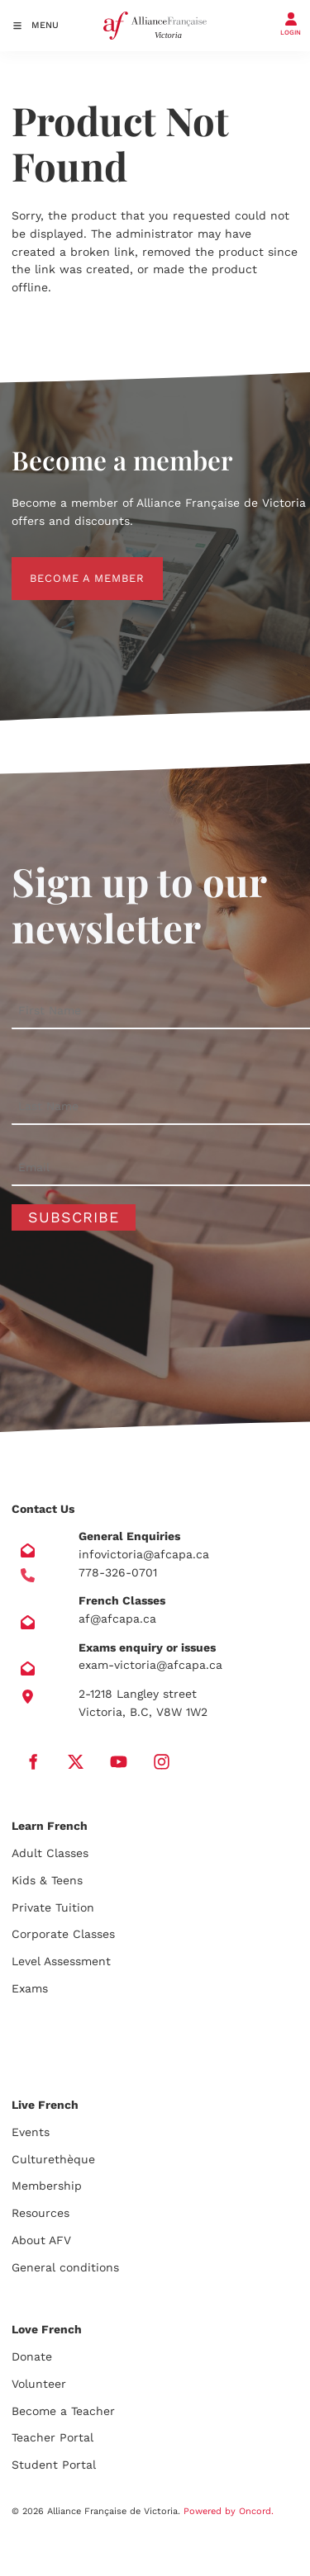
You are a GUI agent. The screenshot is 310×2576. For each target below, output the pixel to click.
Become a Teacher (63, 2411)
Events (31, 2132)
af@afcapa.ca (117, 1618)
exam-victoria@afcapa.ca (150, 1664)
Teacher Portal (52, 2437)
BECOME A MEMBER (69, 566)
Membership (47, 2185)
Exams (30, 1988)
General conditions (65, 2267)
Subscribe (73, 1217)
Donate (32, 2356)
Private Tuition (53, 1907)
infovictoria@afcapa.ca (144, 1554)
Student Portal (54, 2464)
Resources (40, 2212)
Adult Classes (50, 1853)
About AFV (41, 2240)
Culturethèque (53, 2159)
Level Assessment (61, 1961)
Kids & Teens (47, 1880)
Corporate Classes (63, 1933)
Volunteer (39, 2383)
